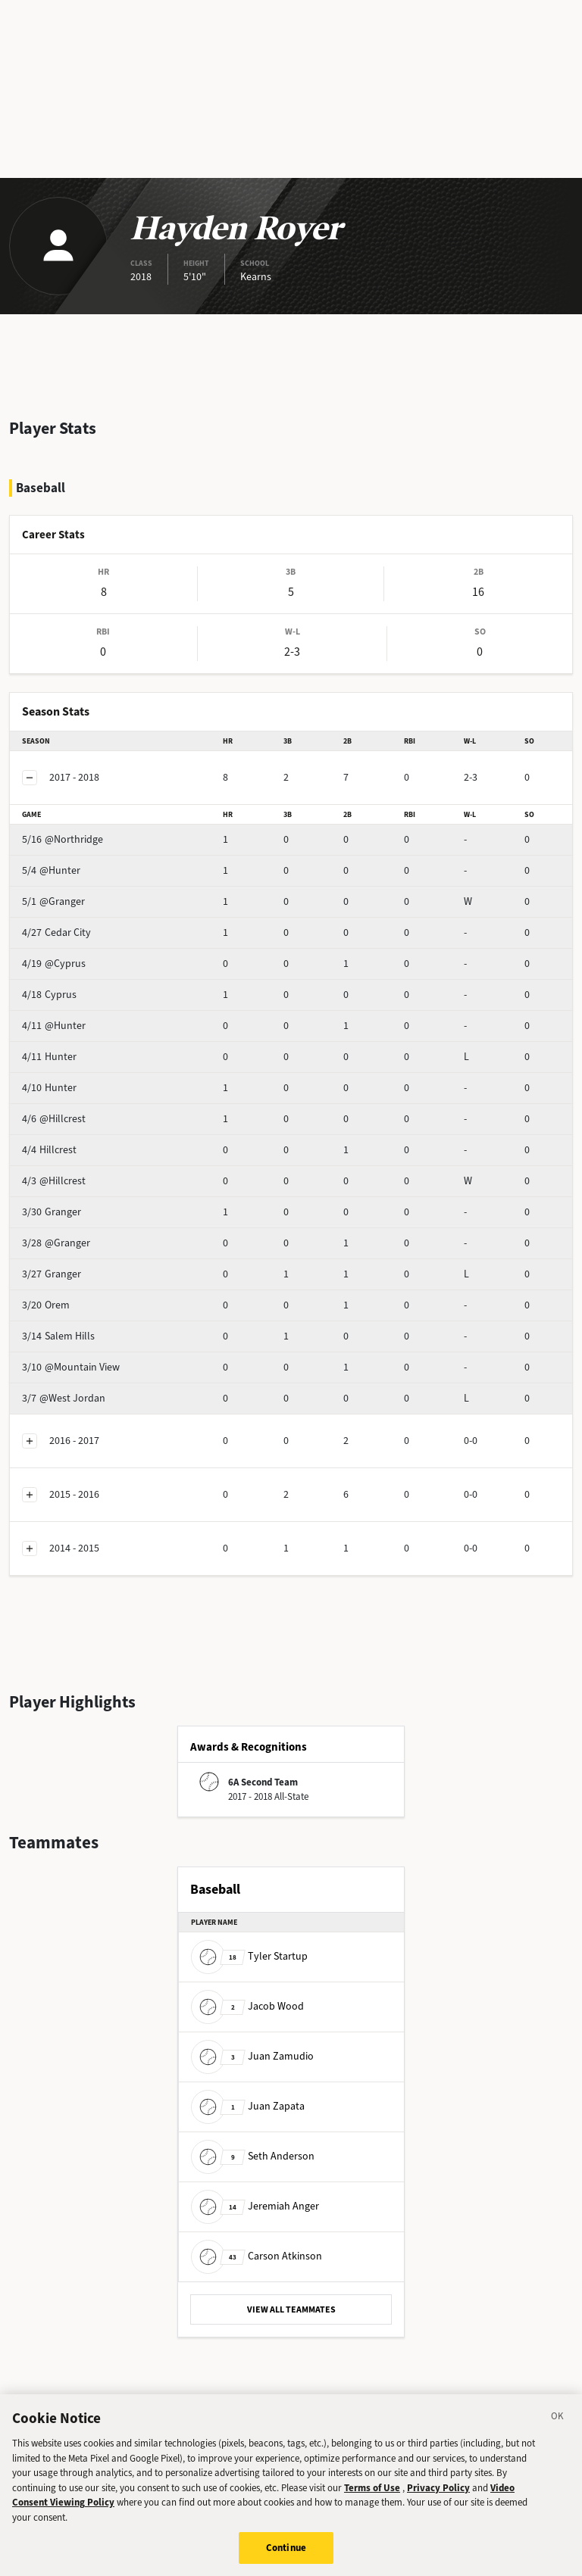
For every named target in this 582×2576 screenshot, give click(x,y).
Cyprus (49, 994)
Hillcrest (49, 1150)
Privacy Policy (438, 2500)
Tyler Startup (249, 1956)
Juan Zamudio (252, 2056)
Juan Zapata (248, 2106)
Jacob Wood (247, 2006)
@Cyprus (54, 963)
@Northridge (62, 839)
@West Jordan (63, 1398)
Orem (46, 1305)
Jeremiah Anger (255, 2206)
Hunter (49, 1056)
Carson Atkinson (256, 2256)
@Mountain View (71, 1367)
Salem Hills (58, 1336)
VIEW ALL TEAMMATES (291, 2309)
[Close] (557, 2431)
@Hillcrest (54, 1119)
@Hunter (51, 870)
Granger (51, 1212)
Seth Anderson (252, 2156)
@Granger (53, 901)
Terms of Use (372, 2500)
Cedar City (56, 932)
